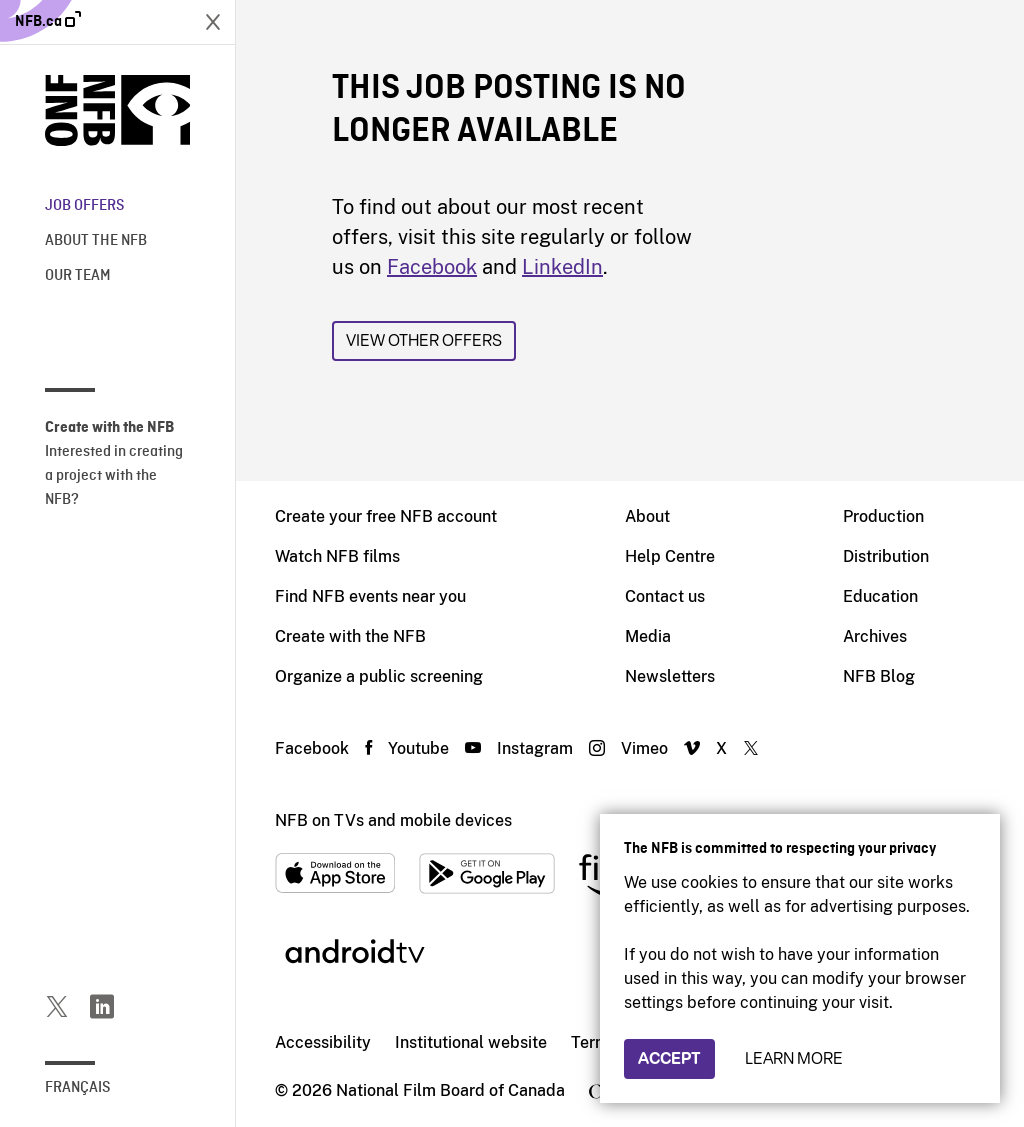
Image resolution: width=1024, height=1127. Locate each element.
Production (883, 516)
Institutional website (471, 1042)
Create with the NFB (350, 636)
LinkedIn (562, 267)
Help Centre (670, 556)
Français (77, 1088)
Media (648, 636)
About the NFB (96, 241)
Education (880, 596)
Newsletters (670, 676)
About (647, 516)
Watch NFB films (337, 556)
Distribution (886, 556)
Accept (669, 1058)
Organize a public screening (379, 676)
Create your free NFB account (386, 516)
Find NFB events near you (370, 596)
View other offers (424, 340)
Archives (875, 636)
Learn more (794, 1058)
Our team (78, 276)
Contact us (665, 596)
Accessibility (323, 1042)
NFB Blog (879, 676)
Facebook (432, 267)
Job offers (84, 206)
